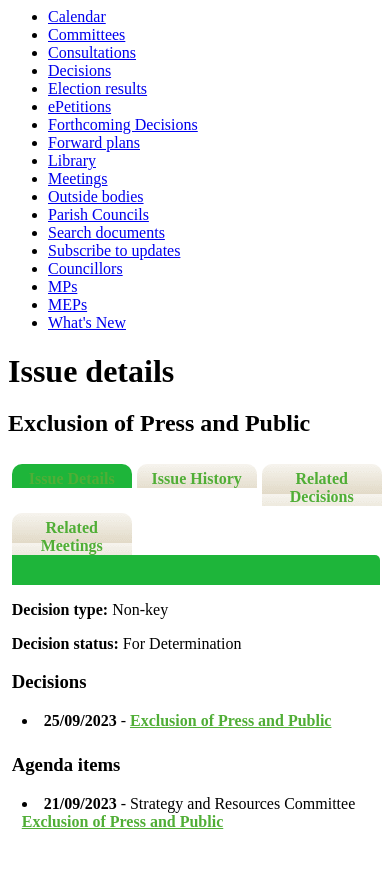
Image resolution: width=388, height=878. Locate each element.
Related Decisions (322, 487)
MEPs (67, 304)
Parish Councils (98, 214)
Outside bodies (96, 196)
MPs (62, 286)
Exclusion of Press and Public (231, 720)
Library (72, 160)
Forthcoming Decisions (123, 124)
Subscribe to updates (114, 250)
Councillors (85, 268)
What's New (87, 322)
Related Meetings (72, 536)
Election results (97, 88)
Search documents (106, 232)
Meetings (78, 178)
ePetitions (79, 106)
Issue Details (72, 478)
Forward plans (94, 142)
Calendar (77, 16)
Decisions (79, 70)
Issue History (197, 478)
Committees (86, 34)
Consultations (92, 52)
